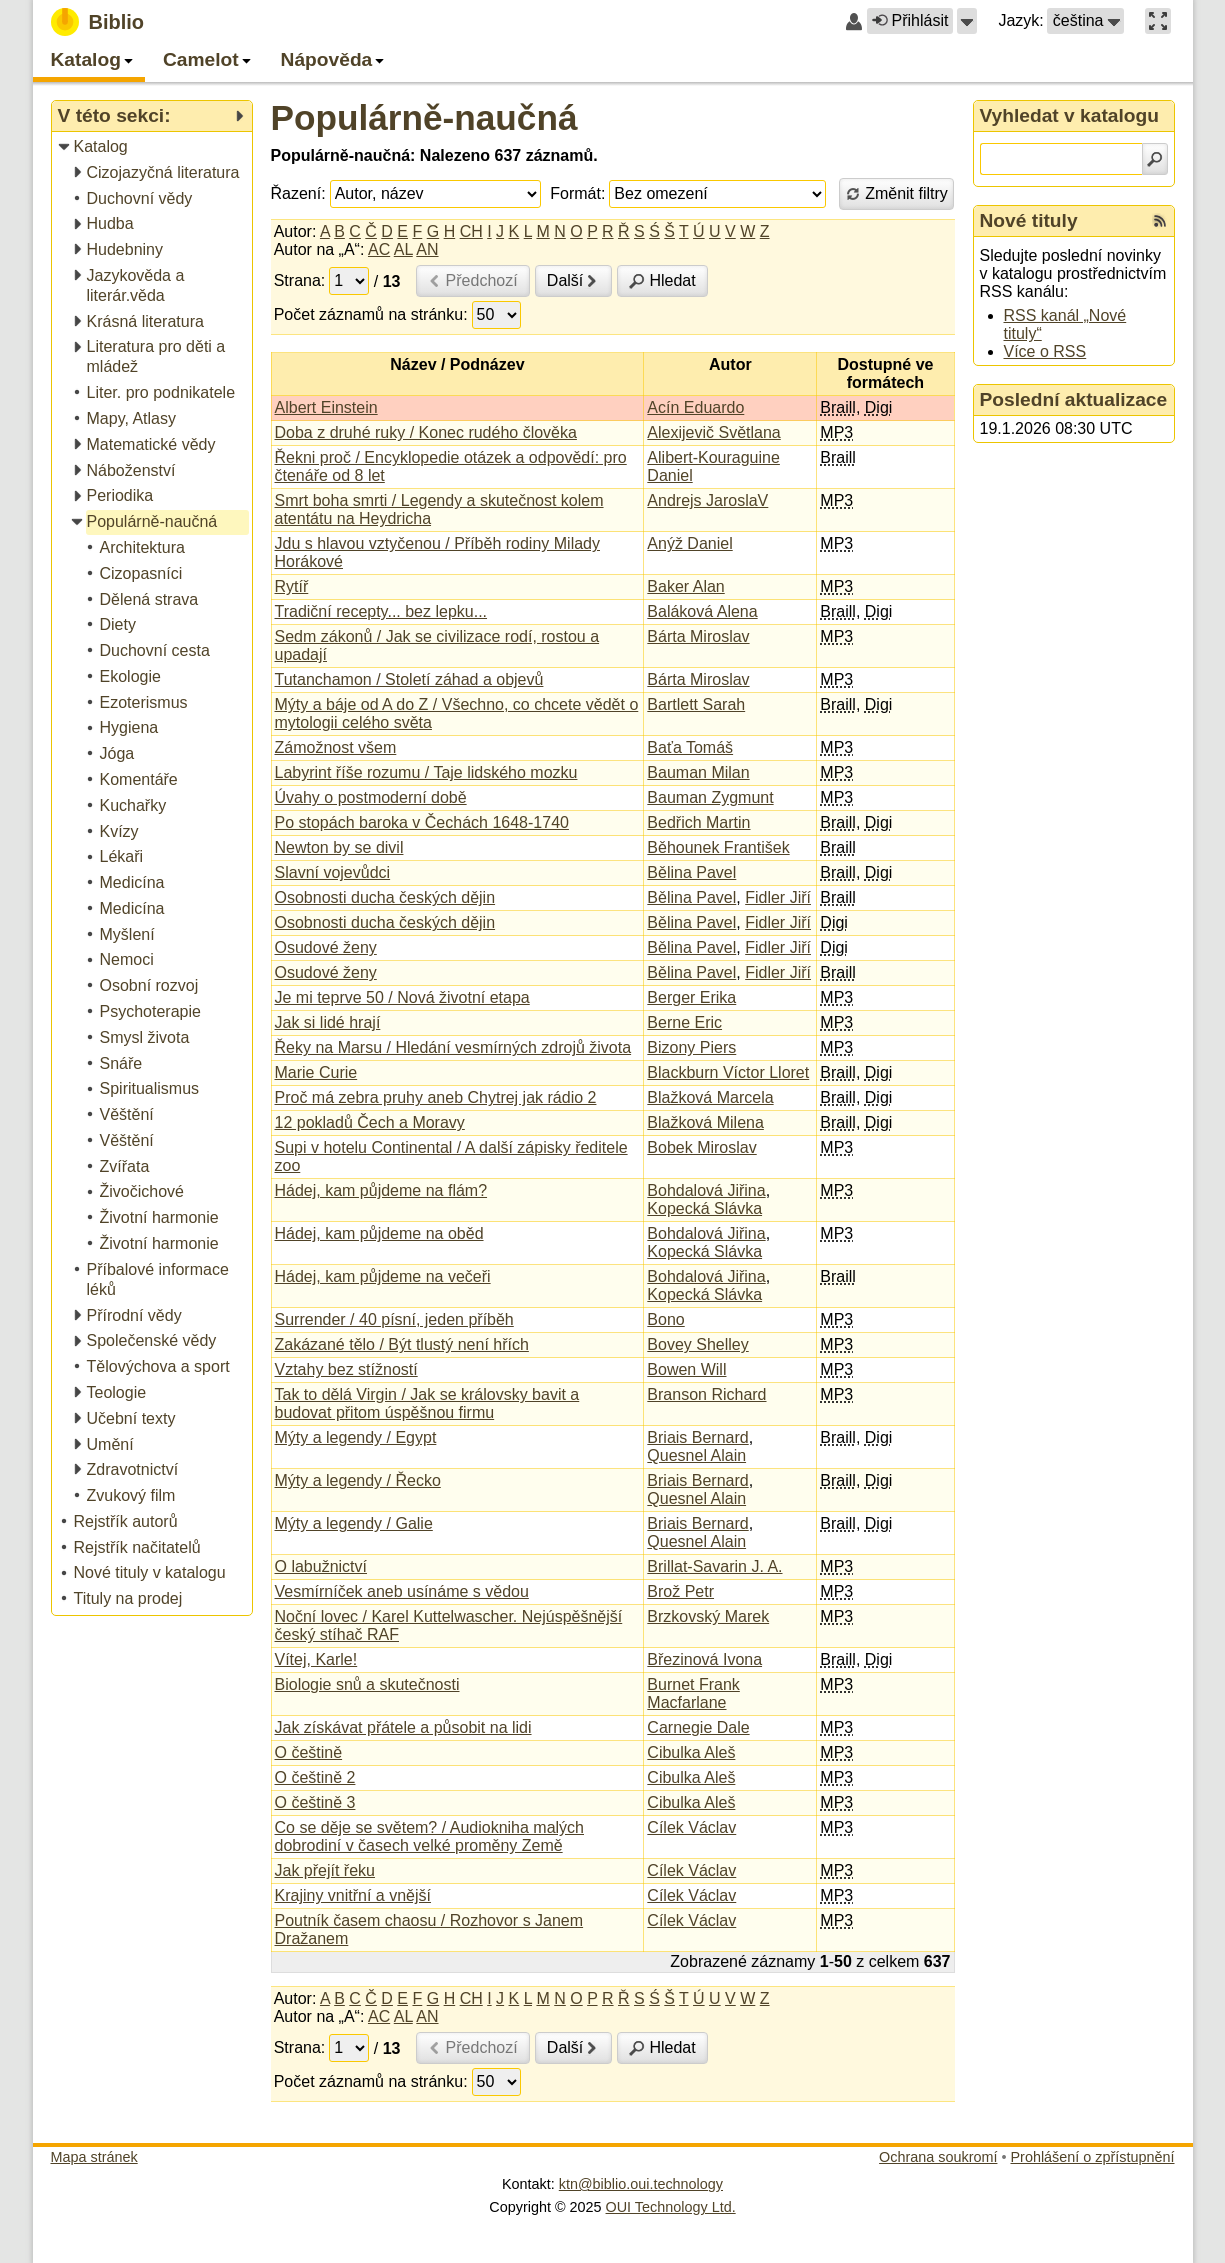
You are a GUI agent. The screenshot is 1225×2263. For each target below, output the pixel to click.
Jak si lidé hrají (328, 1022)
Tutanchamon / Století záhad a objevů (409, 679)
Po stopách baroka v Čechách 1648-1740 (422, 822)
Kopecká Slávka (704, 1208)
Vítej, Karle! (316, 1659)
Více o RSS (1045, 351)
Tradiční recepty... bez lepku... (381, 611)
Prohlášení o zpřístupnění (1093, 2157)
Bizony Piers (691, 1047)
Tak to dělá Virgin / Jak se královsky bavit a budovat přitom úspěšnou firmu (427, 1403)
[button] (967, 21)
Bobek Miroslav (701, 1147)
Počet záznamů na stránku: (371, 314)
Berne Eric (684, 1022)
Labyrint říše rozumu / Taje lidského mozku (426, 772)
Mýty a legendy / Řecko (358, 1480)
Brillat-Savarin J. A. (714, 1566)
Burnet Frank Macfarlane (693, 1693)
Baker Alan (685, 586)
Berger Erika (691, 997)
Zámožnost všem (336, 747)
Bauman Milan (698, 772)
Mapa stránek (94, 2157)
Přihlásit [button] (910, 20)
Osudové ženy (326, 947)
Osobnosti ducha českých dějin (385, 897)
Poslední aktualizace (1074, 399)
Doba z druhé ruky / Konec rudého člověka (426, 432)
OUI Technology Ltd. (671, 2207)
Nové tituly (1029, 220)
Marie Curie (316, 1072)
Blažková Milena (705, 1122)
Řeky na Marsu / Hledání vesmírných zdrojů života (453, 1047)
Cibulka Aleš (691, 1752)
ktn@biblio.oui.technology (641, 2184)
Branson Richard (706, 1394)
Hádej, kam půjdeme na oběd (379, 1233)
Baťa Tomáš (690, 747)
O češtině (309, 1752)
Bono (665, 1319)
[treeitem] (153, 147)
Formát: (577, 193)
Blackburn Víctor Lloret (728, 1072)
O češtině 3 (315, 1802)
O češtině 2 (315, 1777)
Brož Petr (680, 1591)
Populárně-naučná (424, 117)
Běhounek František (718, 847)
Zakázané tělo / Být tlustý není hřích (402, 1344)
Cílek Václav (691, 1827)
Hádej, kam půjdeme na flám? (381, 1190)
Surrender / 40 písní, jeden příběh (394, 1319)
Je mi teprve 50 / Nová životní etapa (402, 997)
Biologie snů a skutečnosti (367, 1684)
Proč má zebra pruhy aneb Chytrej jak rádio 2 (436, 1097)
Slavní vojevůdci (333, 872)
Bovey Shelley (697, 1344)
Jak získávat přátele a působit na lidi (403, 1727)
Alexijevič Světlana (713, 432)
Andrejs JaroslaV (707, 500)
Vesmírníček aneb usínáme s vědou (402, 1591)
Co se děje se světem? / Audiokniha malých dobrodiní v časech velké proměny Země (430, 1836)
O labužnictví (321, 1566)
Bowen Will (686, 1369)
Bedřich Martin (698, 822)
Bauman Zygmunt (710, 797)
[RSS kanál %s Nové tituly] (1160, 221)
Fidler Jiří (778, 897)
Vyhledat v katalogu (1070, 115)
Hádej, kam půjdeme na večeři (383, 1276)
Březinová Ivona (704, 1659)
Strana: (300, 280)
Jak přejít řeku (325, 1870)
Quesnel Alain (696, 1455)
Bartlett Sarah (696, 704)
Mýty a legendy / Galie (354, 1523)
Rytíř (292, 586)
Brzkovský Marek (708, 1616)
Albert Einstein (326, 407)
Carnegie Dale (698, 1727)
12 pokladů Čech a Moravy (370, 1122)
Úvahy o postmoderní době (371, 797)
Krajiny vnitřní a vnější (353, 1895)
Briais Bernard (697, 1437)
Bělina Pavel (691, 872)
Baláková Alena (702, 611)
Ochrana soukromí (938, 2157)
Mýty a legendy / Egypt (356, 1437)
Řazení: (298, 193)
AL (403, 249)
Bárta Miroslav (698, 636)
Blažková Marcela (710, 1097)
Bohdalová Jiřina (706, 1190)
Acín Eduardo (695, 407)
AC (379, 249)
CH (471, 231)
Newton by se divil (339, 847)
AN (427, 249)
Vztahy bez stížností (346, 1369)
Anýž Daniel (689, 543)
